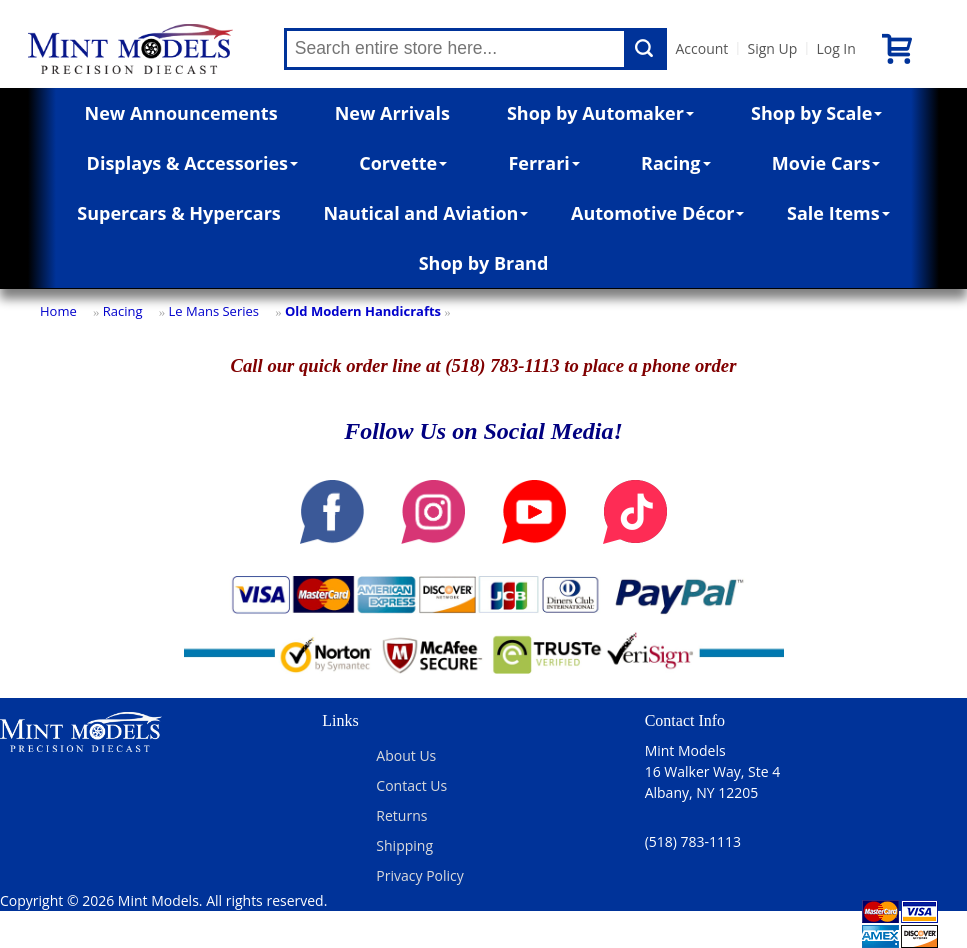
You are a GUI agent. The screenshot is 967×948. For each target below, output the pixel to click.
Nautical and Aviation (425, 213)
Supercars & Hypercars (179, 213)
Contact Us (411, 785)
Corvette (403, 163)
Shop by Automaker (600, 113)
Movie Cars (826, 163)
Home (58, 311)
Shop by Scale (816, 113)
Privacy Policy (419, 875)
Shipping (404, 845)
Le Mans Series (214, 311)
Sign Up (772, 48)
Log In (835, 48)
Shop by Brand (484, 263)
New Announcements (181, 113)
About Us (406, 755)
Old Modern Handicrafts (363, 311)
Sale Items (838, 213)
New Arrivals (392, 113)
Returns (401, 815)
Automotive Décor (657, 213)
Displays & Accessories (192, 163)
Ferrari (543, 163)
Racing (676, 163)
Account (701, 48)
